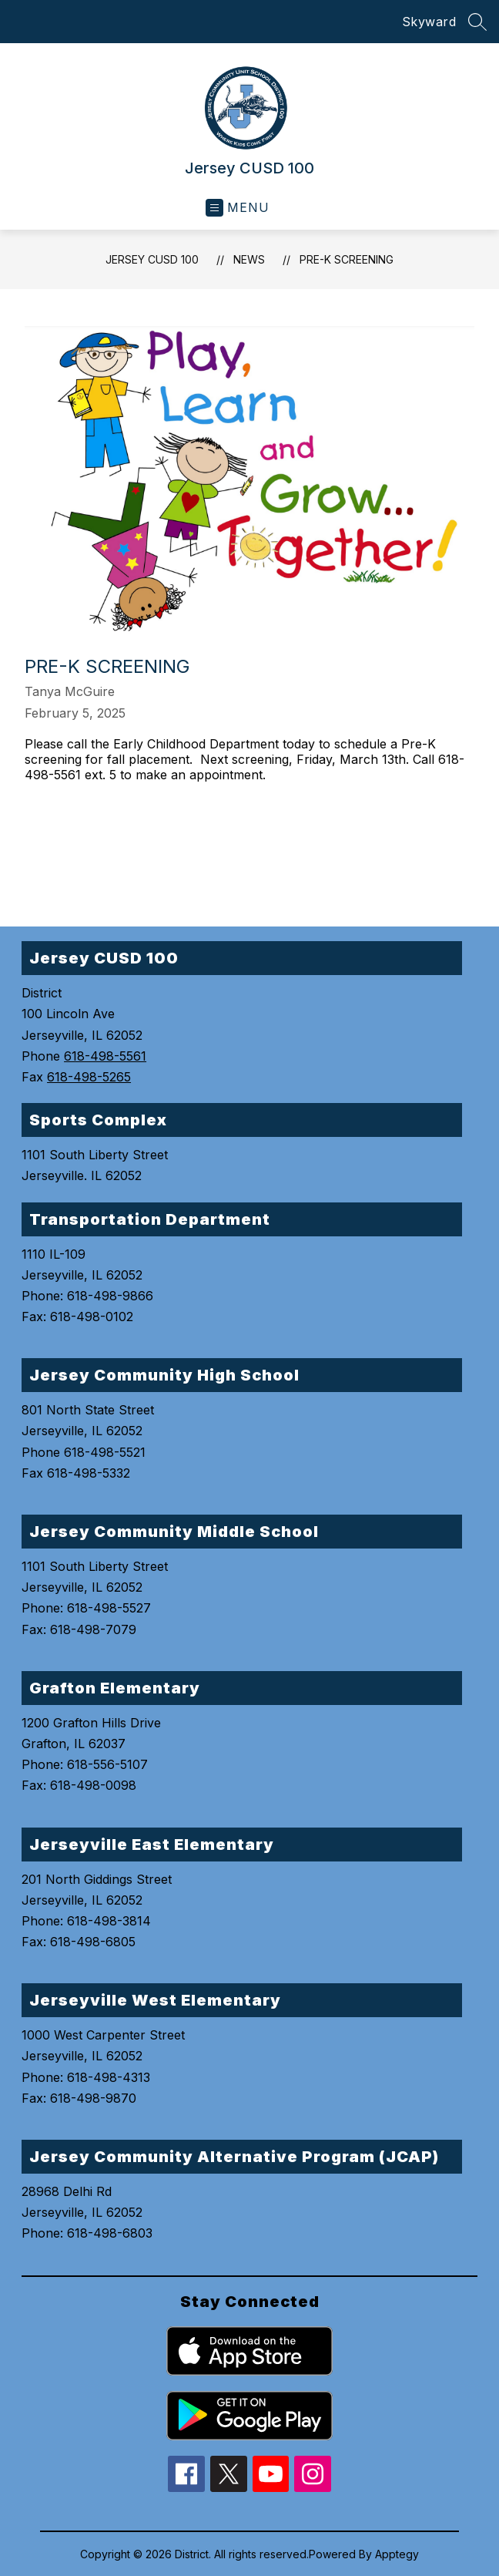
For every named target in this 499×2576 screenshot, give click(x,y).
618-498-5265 (89, 1077)
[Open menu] (238, 207)
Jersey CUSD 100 (152, 259)
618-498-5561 (105, 1056)
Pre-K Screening (347, 259)
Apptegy (397, 2554)
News (249, 259)
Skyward (429, 21)
